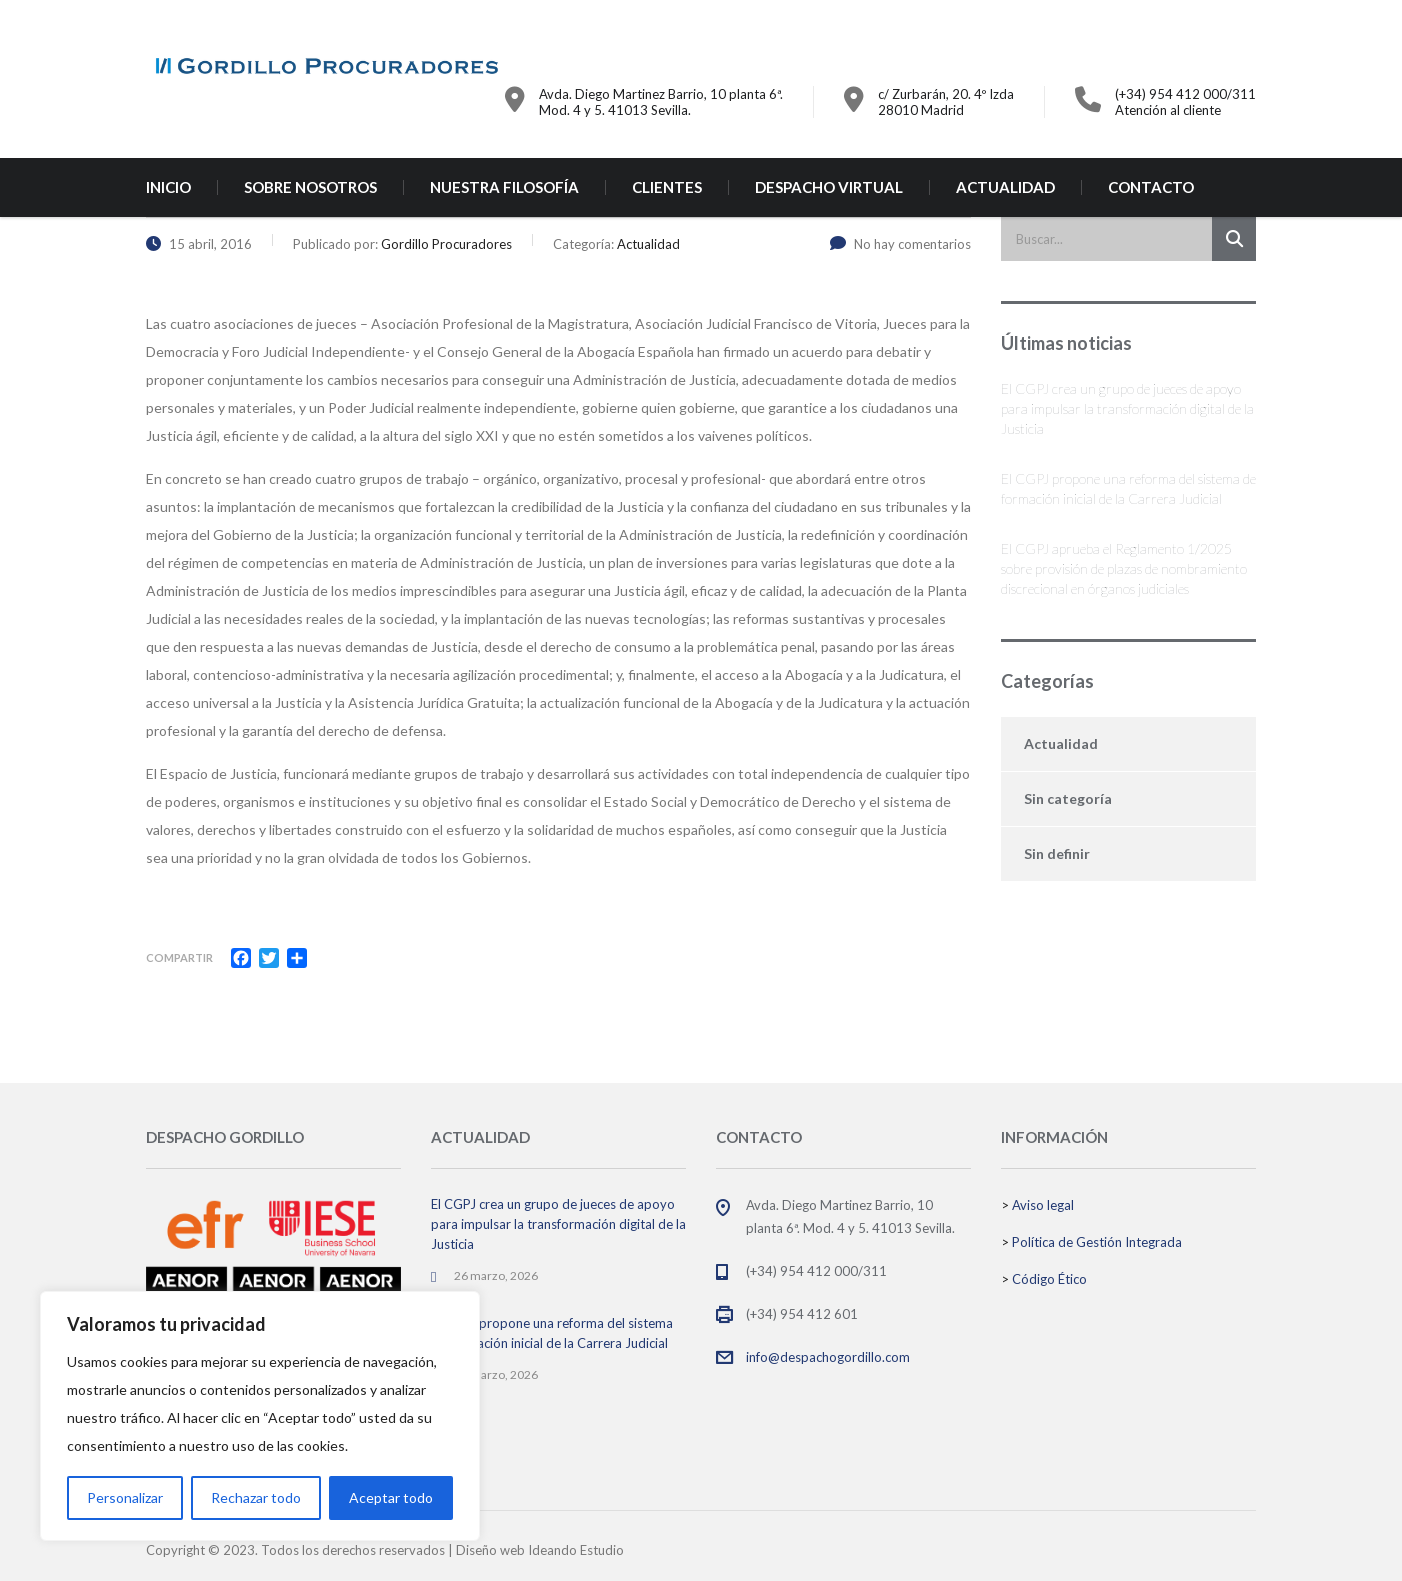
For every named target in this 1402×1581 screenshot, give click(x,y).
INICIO (168, 187)
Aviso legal (1043, 1205)
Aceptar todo (391, 1497)
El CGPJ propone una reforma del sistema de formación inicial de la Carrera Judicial (1128, 488)
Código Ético (1049, 1279)
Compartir (179, 957)
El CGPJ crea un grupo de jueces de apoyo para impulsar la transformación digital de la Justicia (1127, 408)
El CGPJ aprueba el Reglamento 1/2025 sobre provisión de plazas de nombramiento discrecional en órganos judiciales (1124, 568)
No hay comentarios (900, 244)
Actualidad (1061, 743)
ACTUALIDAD (1005, 187)
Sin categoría (1068, 798)
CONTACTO (1151, 187)
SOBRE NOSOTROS (310, 187)
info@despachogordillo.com (828, 1357)
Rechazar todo (256, 1497)
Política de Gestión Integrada (1097, 1242)
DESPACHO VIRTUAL (829, 187)
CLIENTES (667, 187)
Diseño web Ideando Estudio (540, 1550)
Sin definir (1057, 853)
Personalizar (125, 1497)
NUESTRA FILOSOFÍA (504, 187)
